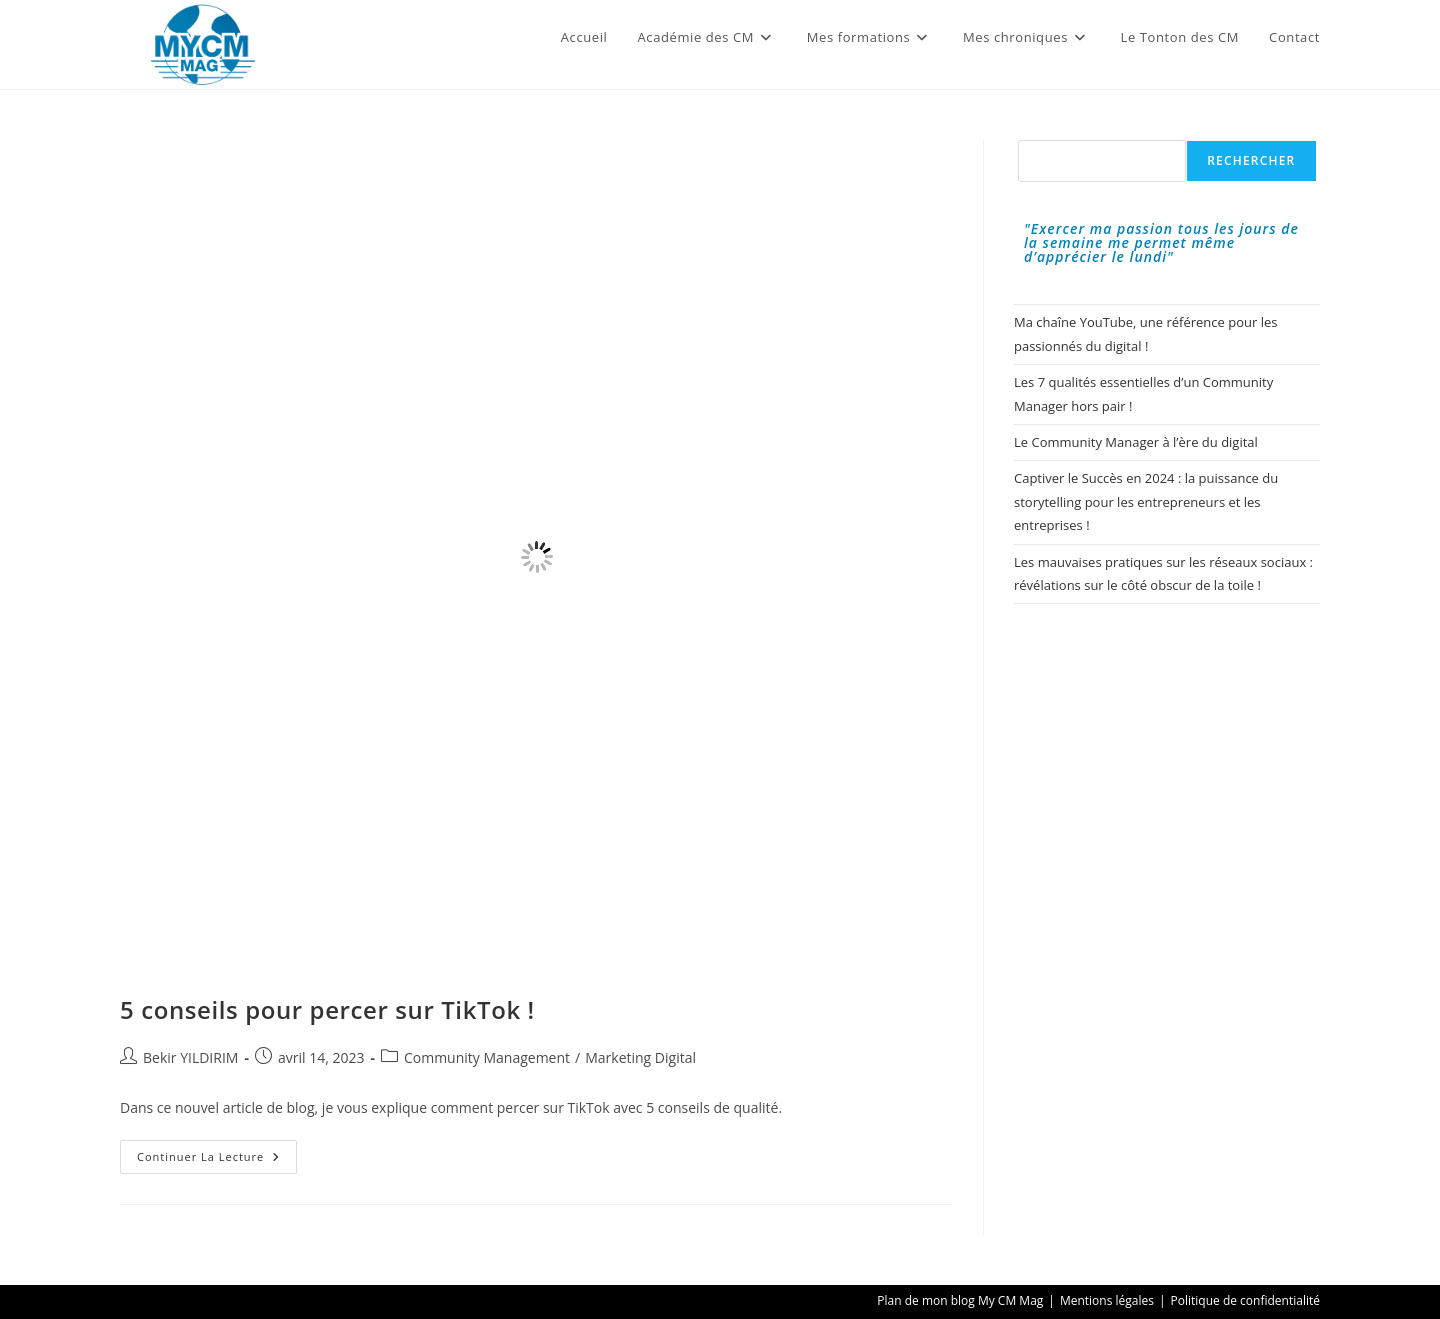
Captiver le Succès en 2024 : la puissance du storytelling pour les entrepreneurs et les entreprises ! (1146, 501)
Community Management (487, 1057)
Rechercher (1251, 160)
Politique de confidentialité (1245, 1300)
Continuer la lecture (217, 1160)
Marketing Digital (640, 1057)
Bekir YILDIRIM (190, 1057)
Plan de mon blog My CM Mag (960, 1300)
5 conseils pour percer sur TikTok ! (327, 1009)
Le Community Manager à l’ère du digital (1136, 442)
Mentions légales (1107, 1300)
